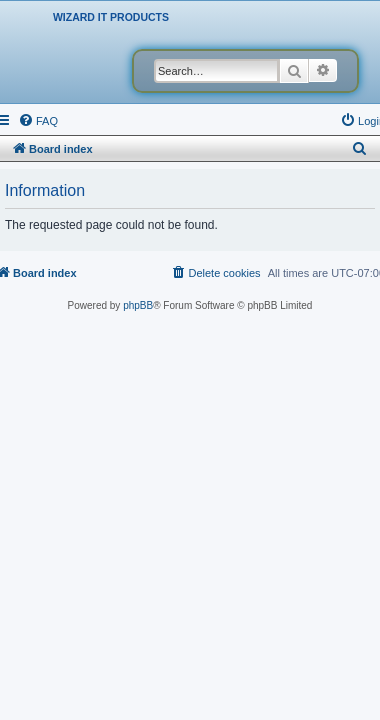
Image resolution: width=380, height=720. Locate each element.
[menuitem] (38, 121)
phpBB (138, 305)
